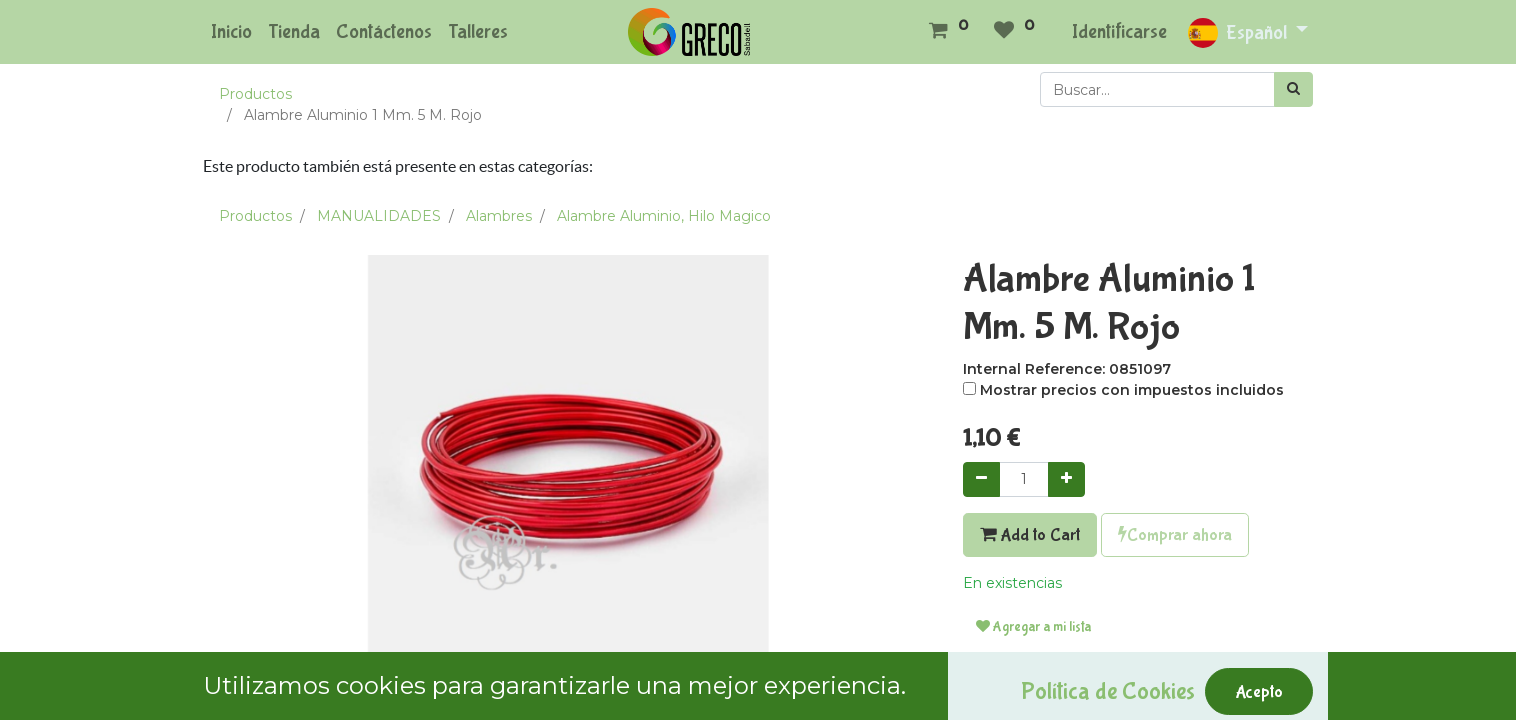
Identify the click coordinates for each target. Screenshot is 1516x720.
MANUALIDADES (379, 216)
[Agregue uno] (1066, 479)
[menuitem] (231, 32)
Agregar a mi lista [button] (1033, 627)
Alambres (499, 216)
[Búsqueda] (1293, 89)
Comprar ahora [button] (1175, 535)
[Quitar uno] (981, 479)
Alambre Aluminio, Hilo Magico (664, 216)
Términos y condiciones (1044, 688)
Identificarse (1119, 31)
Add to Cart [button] (1030, 535)
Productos (255, 94)
